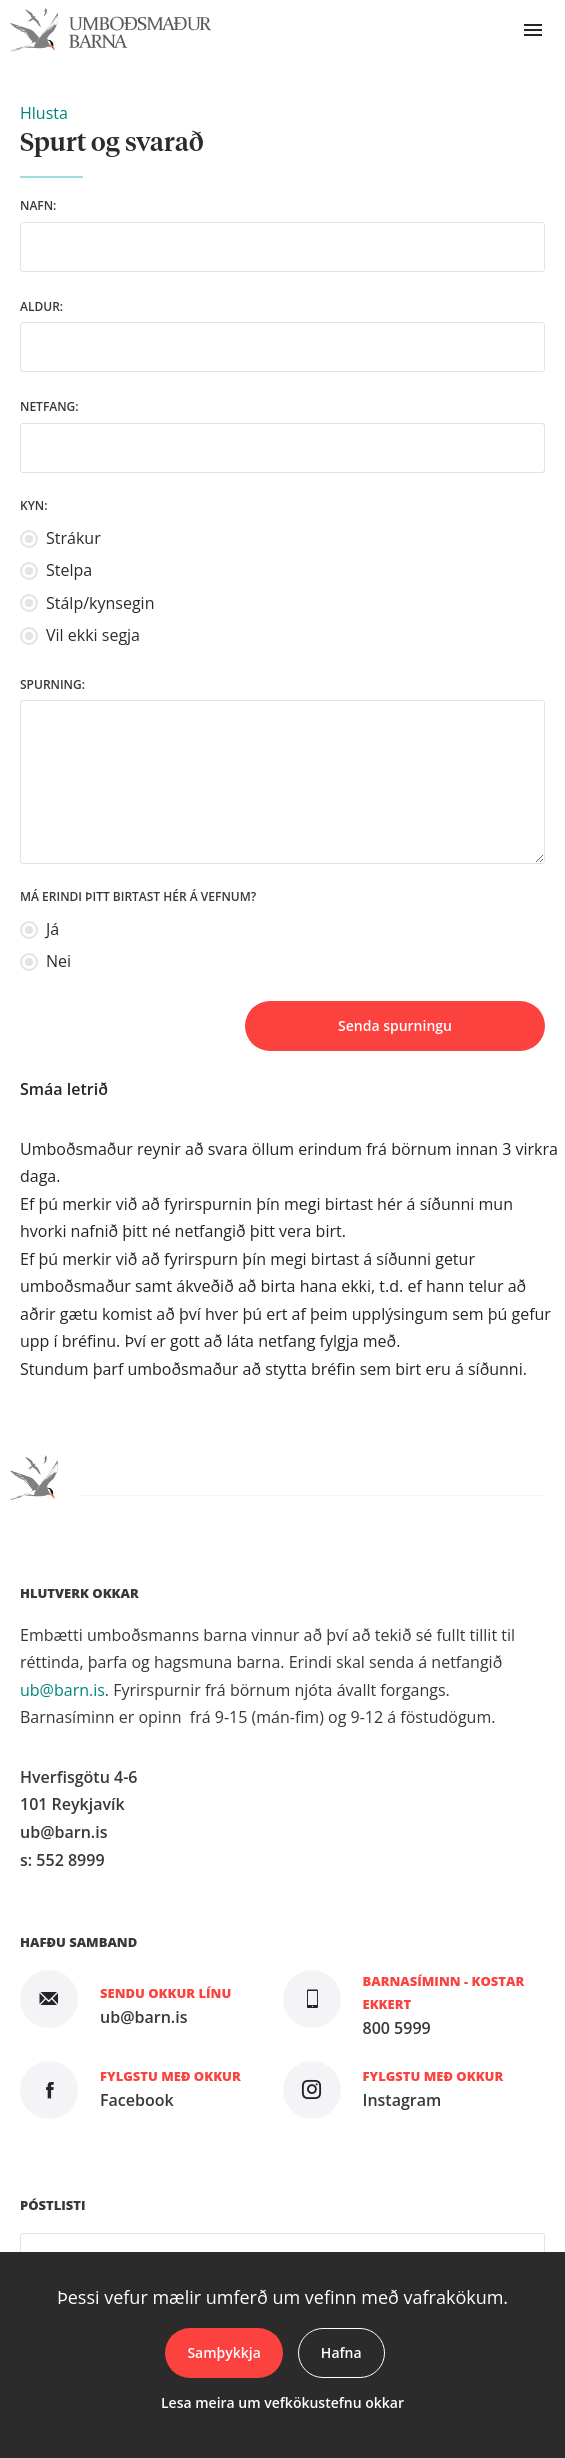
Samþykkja (223, 2352)
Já (52, 929)
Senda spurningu (395, 1025)
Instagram (402, 2100)
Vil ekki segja (93, 635)
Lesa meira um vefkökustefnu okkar (282, 2402)
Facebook (137, 2100)
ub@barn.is (62, 1690)
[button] (44, 113)
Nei (58, 961)
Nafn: (38, 205)
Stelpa (69, 570)
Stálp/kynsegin (100, 603)
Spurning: (52, 684)
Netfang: (49, 406)
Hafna (341, 2352)
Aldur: (41, 306)
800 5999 (397, 2028)
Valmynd (533, 30)
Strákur (73, 538)
